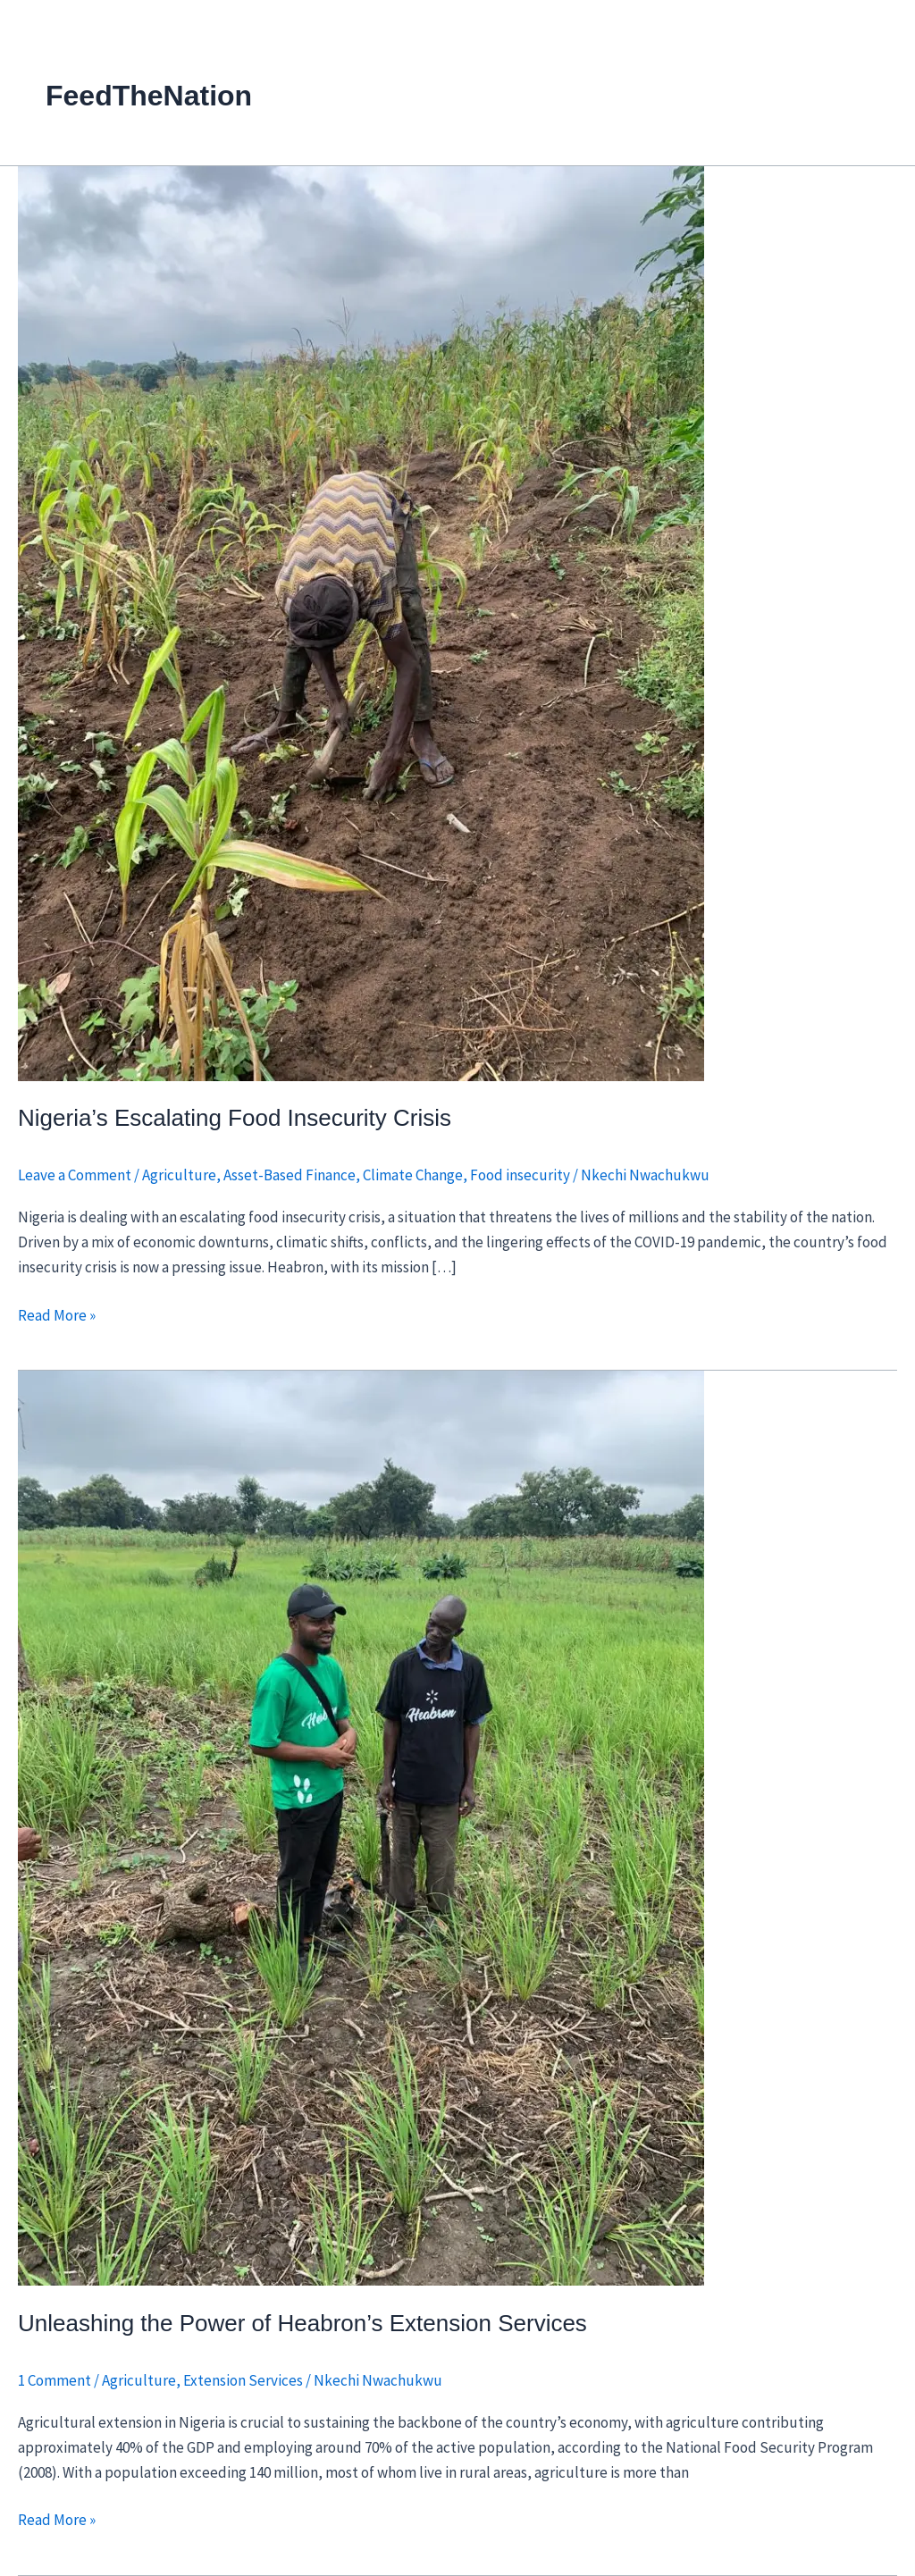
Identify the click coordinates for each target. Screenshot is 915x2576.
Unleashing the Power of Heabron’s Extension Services (302, 2323)
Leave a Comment (74, 1175)
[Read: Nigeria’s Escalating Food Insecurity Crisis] (361, 622)
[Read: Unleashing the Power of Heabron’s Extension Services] (361, 1827)
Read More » (57, 1314)
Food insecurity (520, 1175)
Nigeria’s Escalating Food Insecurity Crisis (234, 1117)
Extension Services (243, 2380)
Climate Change (413, 1175)
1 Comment (54, 2380)
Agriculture (179, 1175)
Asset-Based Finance (289, 1175)
